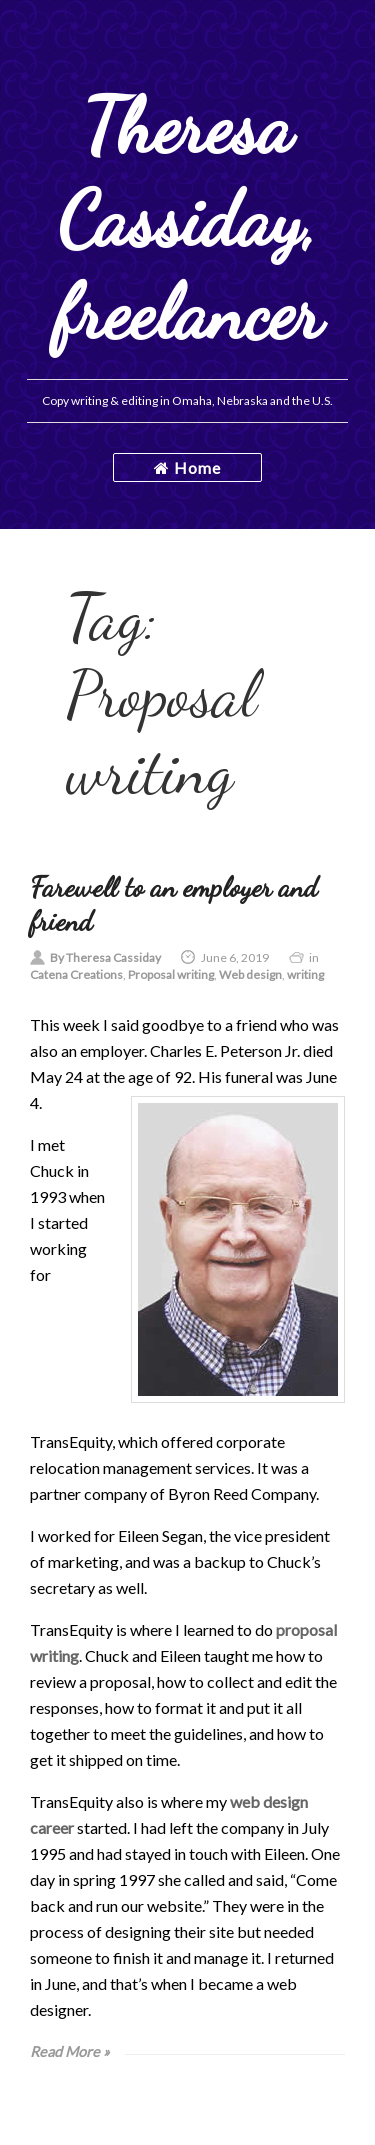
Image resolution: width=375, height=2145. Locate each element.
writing (305, 974)
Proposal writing (171, 974)
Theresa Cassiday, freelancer (188, 219)
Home (187, 467)
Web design (250, 974)
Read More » (70, 2051)
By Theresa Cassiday (105, 957)
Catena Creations (76, 974)
